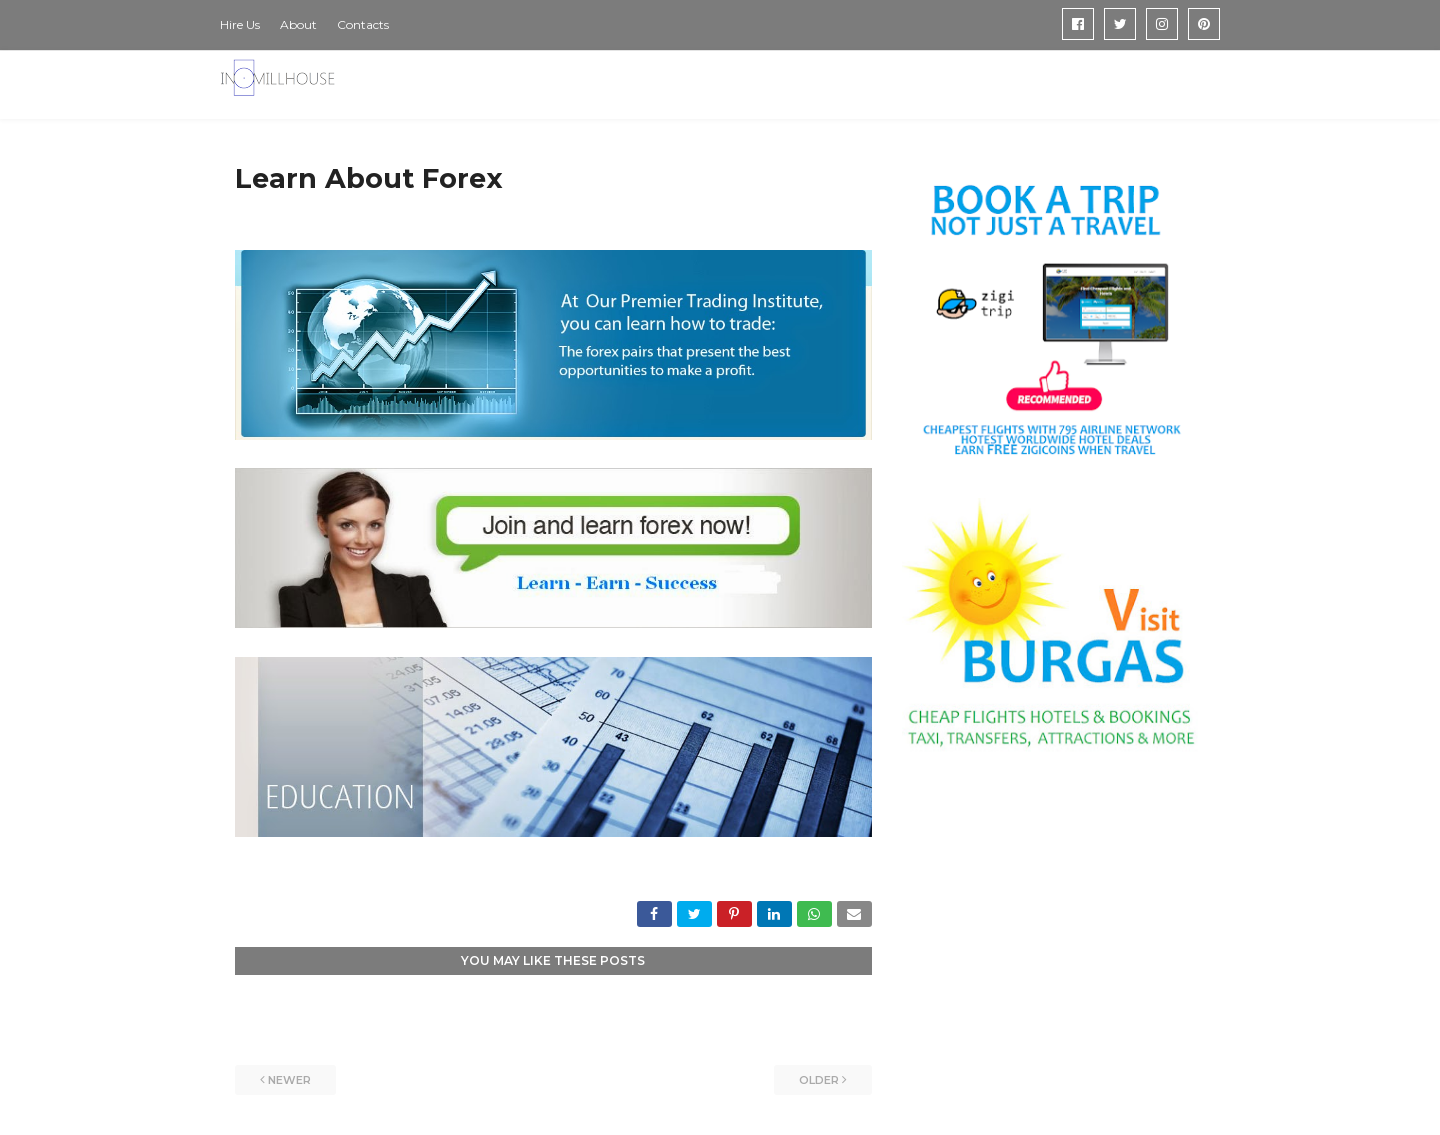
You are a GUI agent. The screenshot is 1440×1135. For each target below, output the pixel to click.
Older (819, 1080)
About (298, 24)
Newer (289, 1080)
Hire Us (240, 24)
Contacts (363, 24)
